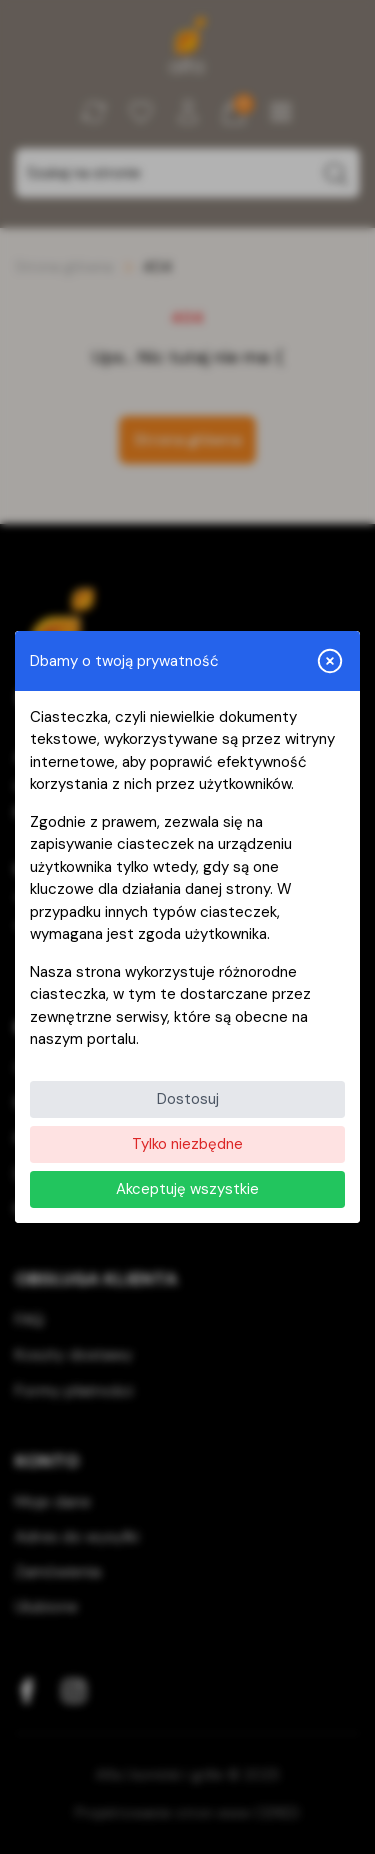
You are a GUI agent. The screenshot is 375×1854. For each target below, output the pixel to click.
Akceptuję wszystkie (187, 1189)
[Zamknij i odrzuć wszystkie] (330, 661)
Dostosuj (188, 1099)
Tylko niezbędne (187, 1144)
